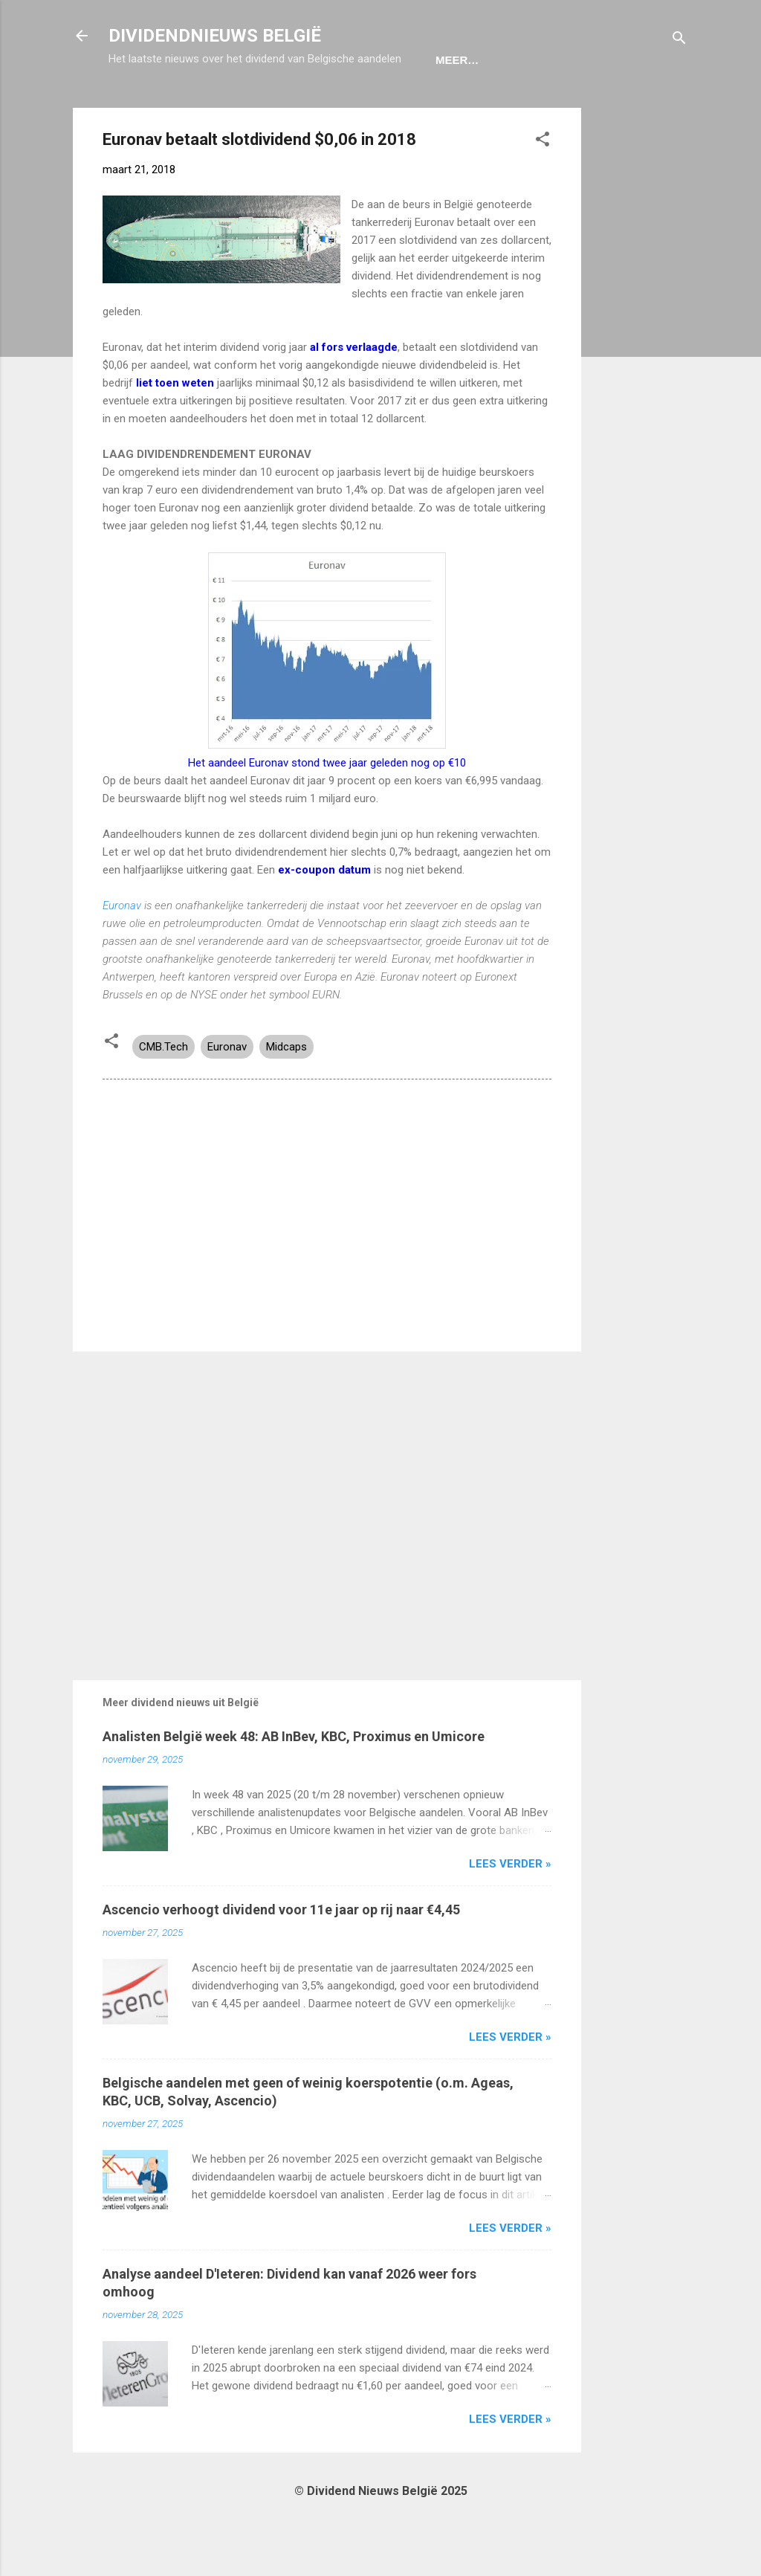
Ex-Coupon (214, 106)
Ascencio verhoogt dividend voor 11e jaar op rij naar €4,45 (281, 1955)
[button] (542, 187)
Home (137, 106)
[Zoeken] (679, 40)
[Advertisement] (640, 377)
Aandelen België (493, 106)
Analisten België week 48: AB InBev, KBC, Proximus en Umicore (294, 1782)
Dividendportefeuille (344, 106)
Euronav (123, 951)
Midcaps (286, 1093)
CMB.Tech (163, 1093)
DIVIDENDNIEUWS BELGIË (215, 35)
